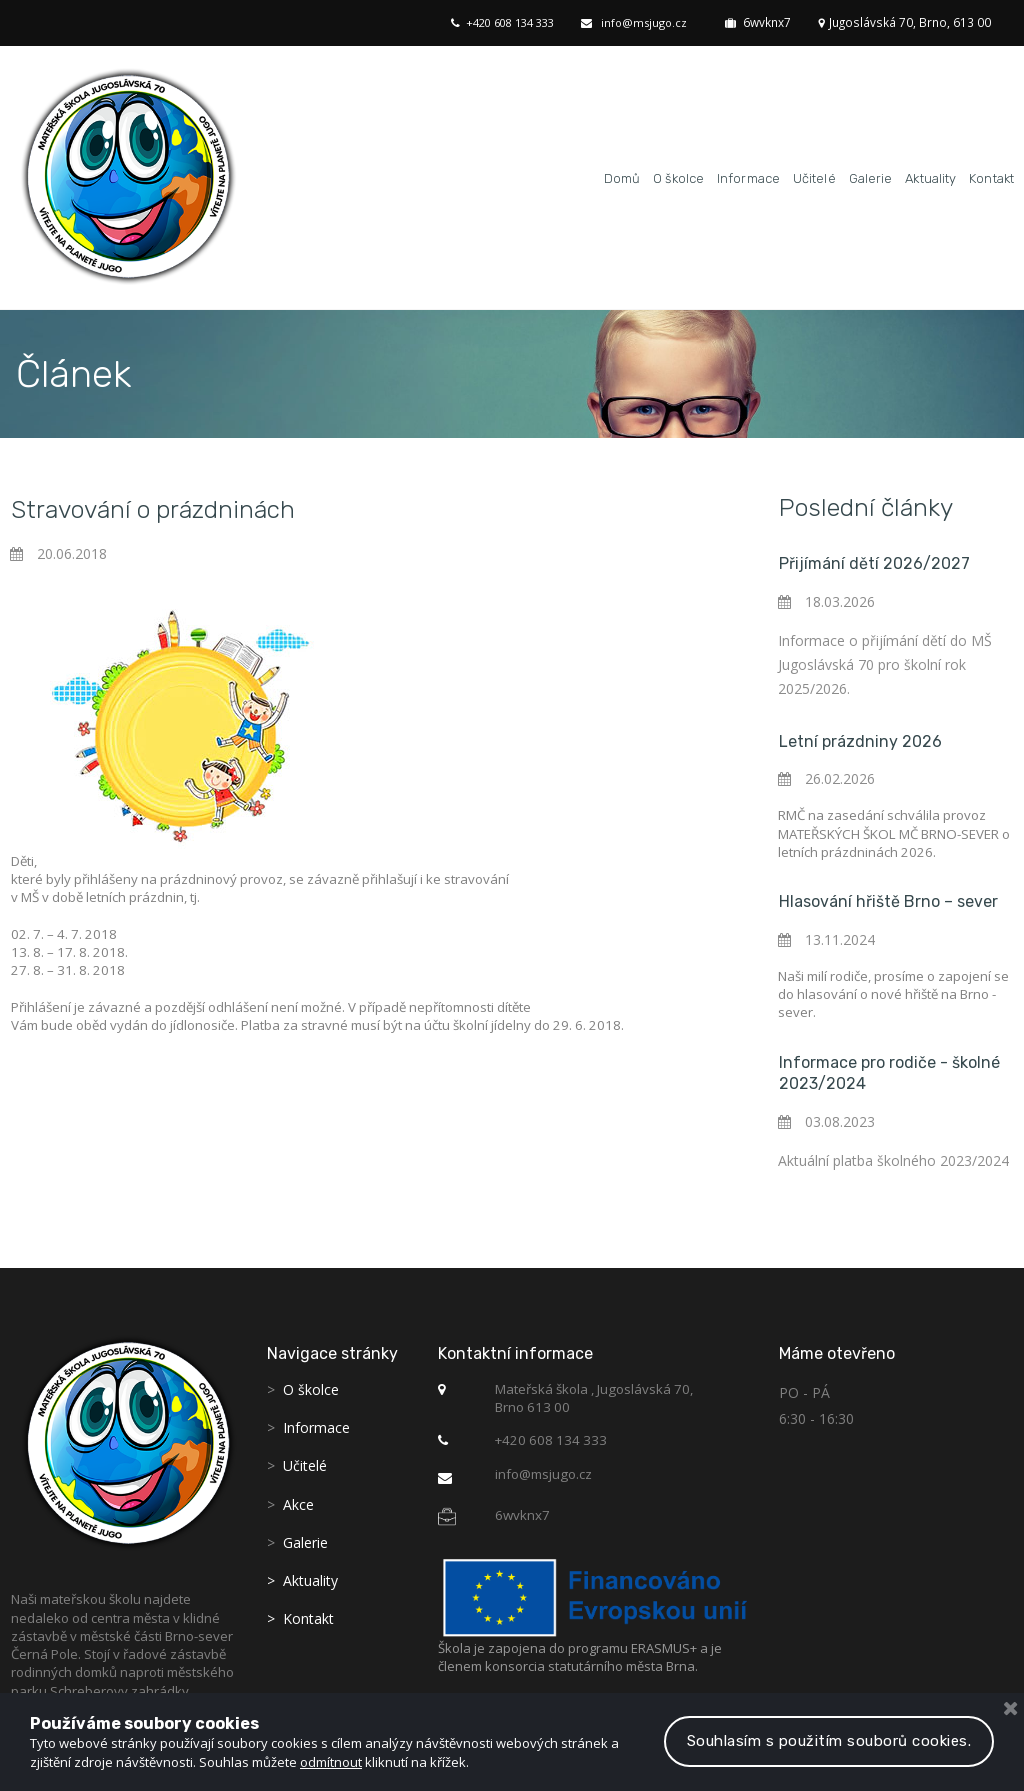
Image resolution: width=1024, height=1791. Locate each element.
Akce (298, 1488)
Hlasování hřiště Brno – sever (888, 890)
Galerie (871, 174)
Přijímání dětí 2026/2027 (874, 559)
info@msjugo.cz (654, 21)
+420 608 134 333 (519, 21)
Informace (748, 174)
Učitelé (814, 174)
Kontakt (991, 174)
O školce (678, 174)
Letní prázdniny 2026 (860, 735)
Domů (622, 174)
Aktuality (930, 174)
